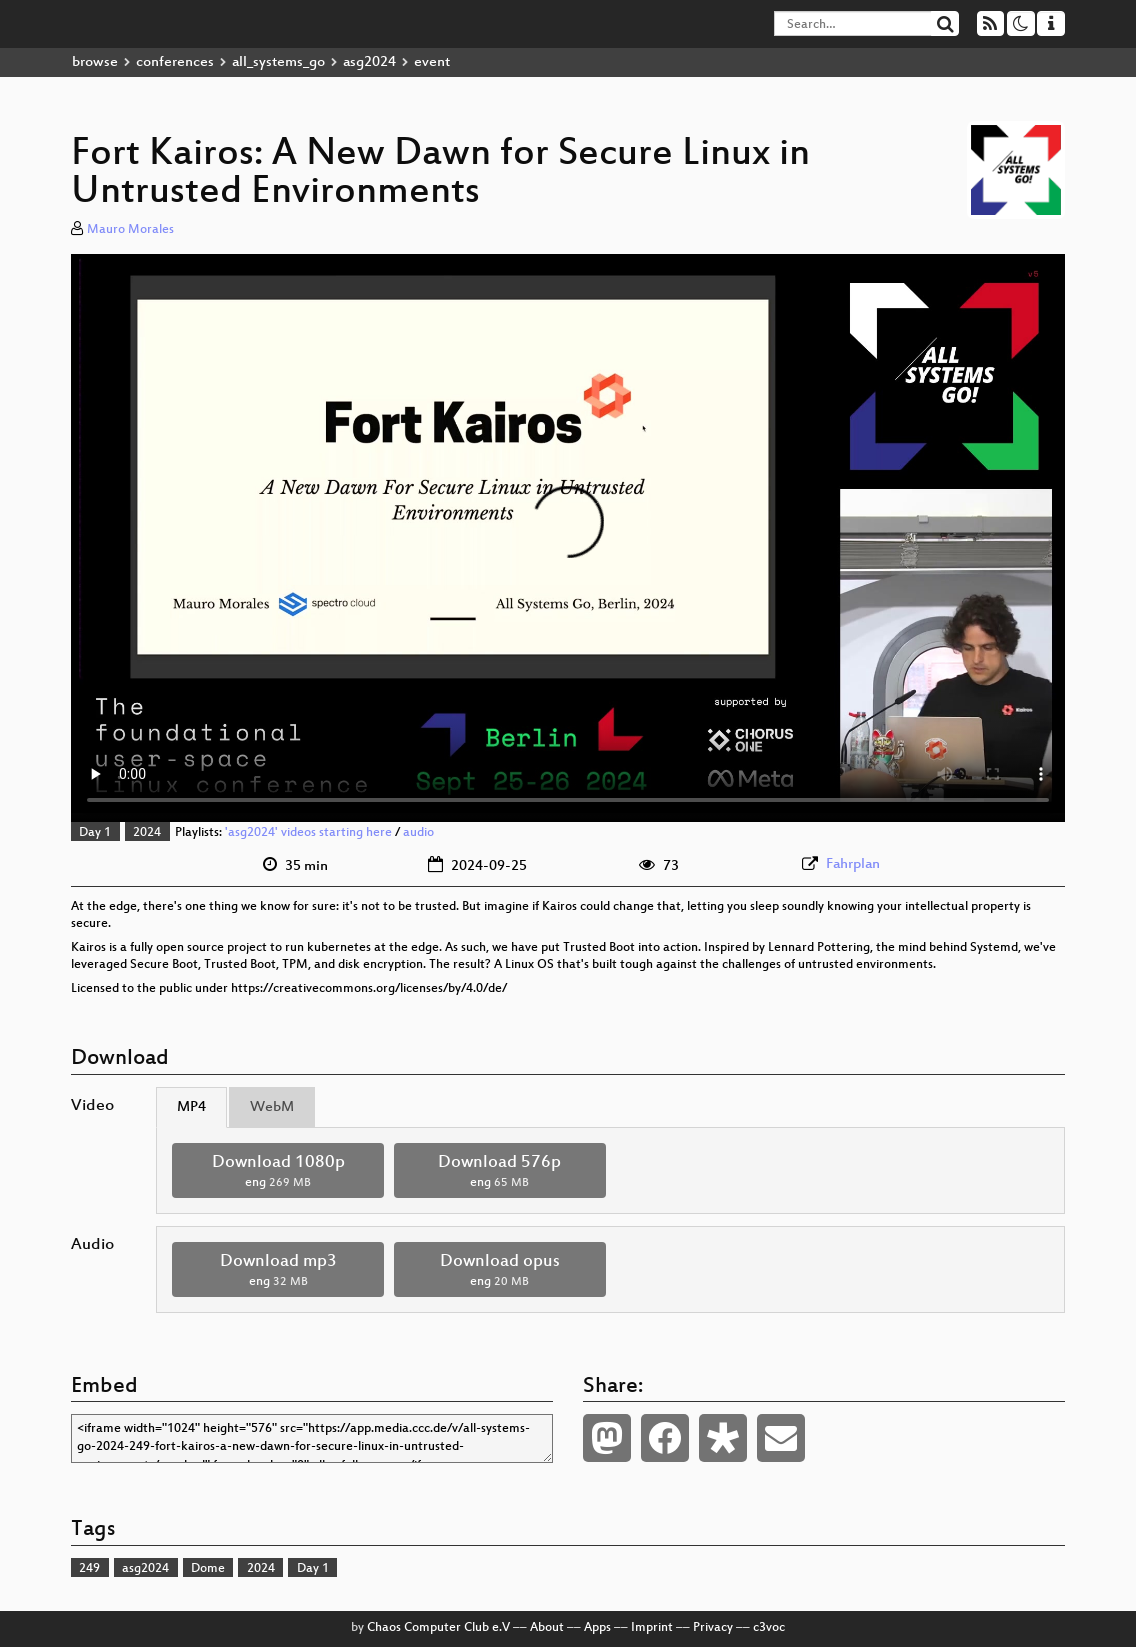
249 (89, 1569)
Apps (597, 1628)
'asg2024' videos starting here (308, 833)
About (547, 1628)
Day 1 (95, 833)
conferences (175, 62)
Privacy (713, 1628)
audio (418, 833)
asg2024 (369, 62)
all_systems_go (278, 62)
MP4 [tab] (191, 1107)
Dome (208, 1569)
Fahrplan (853, 864)
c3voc (769, 1628)
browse (95, 62)
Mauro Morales (130, 230)
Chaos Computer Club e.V (438, 1628)
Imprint (652, 1628)
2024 (147, 833)
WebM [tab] (272, 1107)
